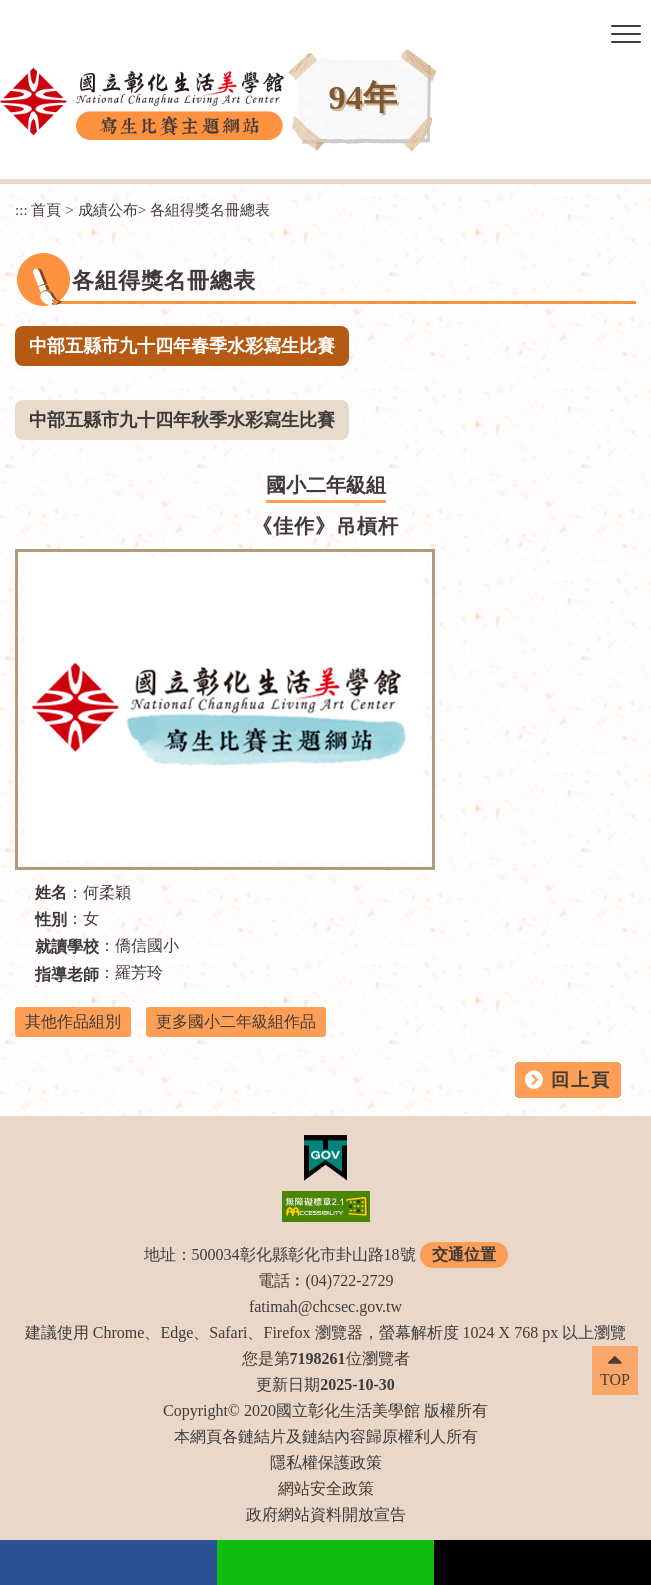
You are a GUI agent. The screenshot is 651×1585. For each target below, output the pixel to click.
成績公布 (108, 209)
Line (325, 1562)
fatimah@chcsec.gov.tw (325, 1306)
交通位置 (464, 1254)
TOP (615, 1379)
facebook (108, 1562)
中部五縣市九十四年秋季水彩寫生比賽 (182, 420)
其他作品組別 (73, 1021)
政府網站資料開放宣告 (326, 1514)
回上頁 (581, 1080)
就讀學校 (67, 946)
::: (21, 209)
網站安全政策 (326, 1488)
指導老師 (67, 974)
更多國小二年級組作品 (236, 1021)
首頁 (46, 209)
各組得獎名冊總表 (210, 209)
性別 (51, 919)
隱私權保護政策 (326, 1462)
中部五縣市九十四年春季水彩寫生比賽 (182, 346)
